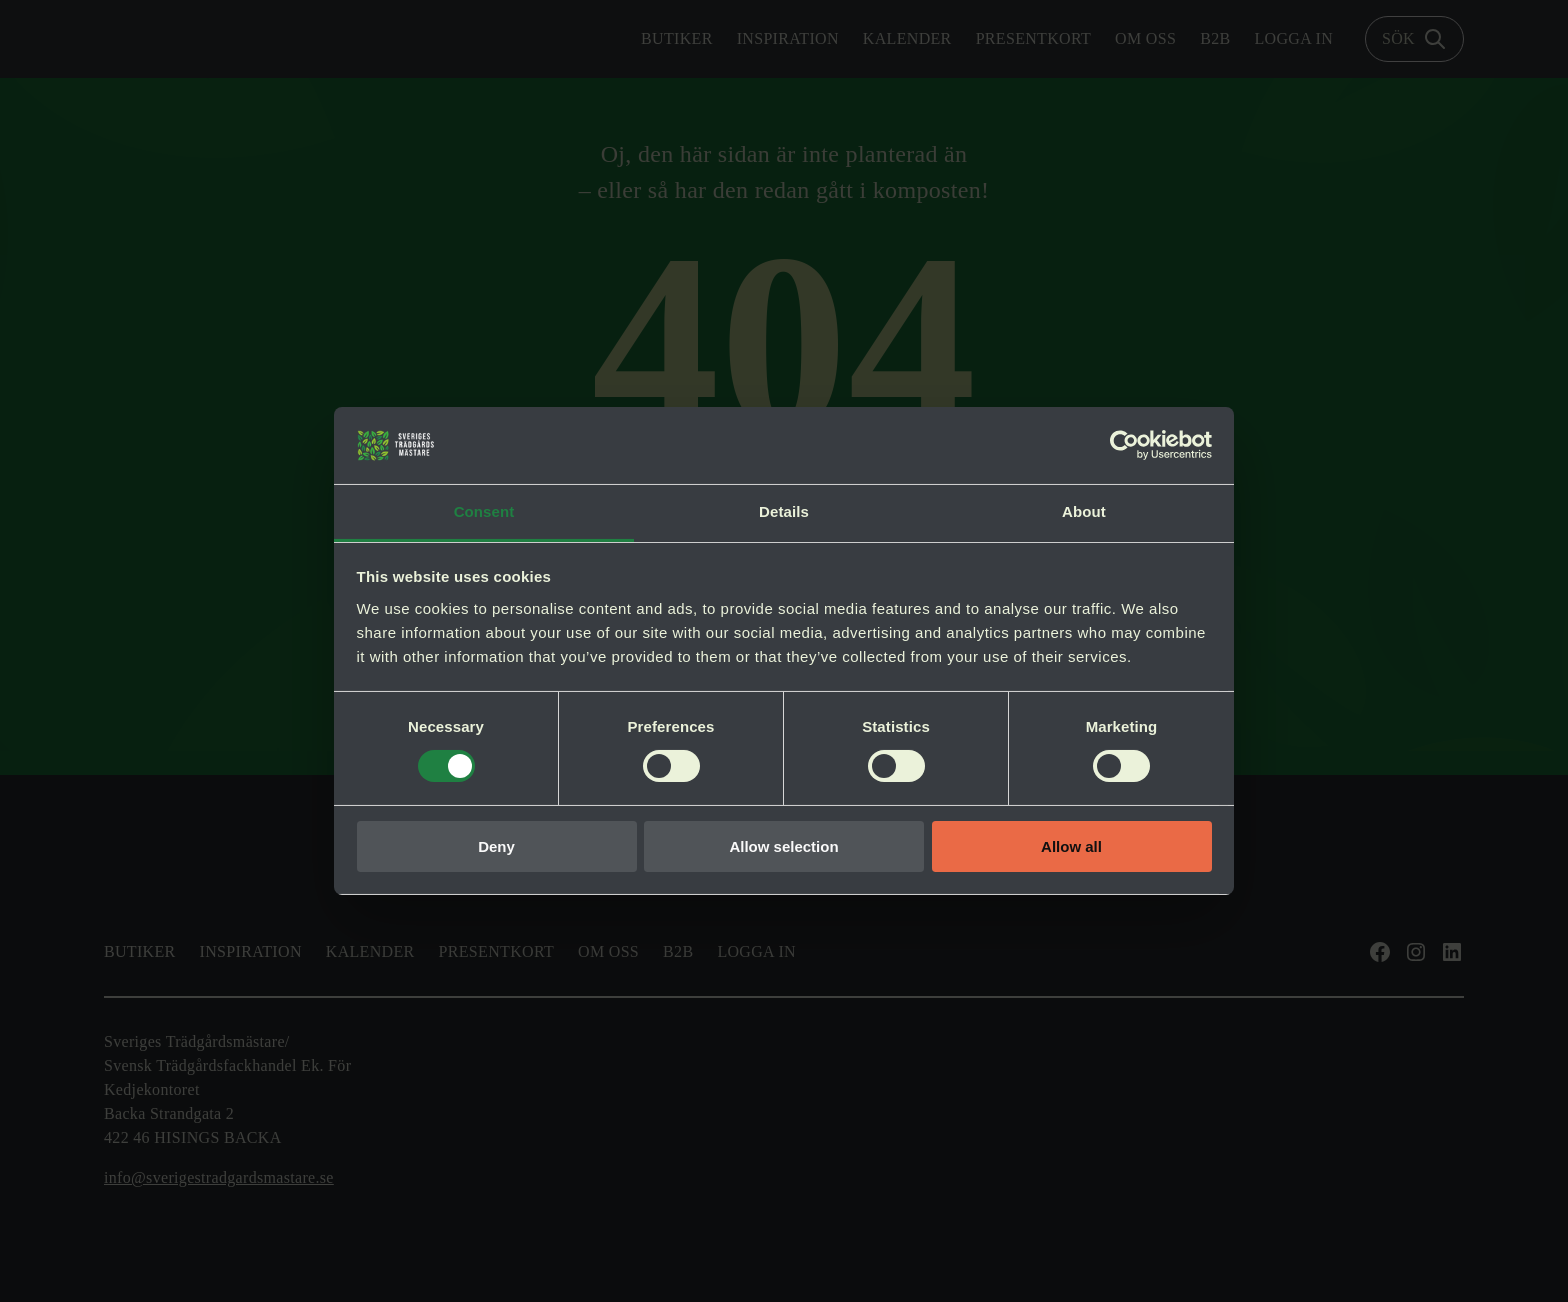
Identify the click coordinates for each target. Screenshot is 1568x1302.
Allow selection (783, 846)
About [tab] (1084, 511)
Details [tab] (784, 511)
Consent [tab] (484, 511)
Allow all (1071, 846)
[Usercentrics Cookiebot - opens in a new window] (1124, 445)
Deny (496, 846)
